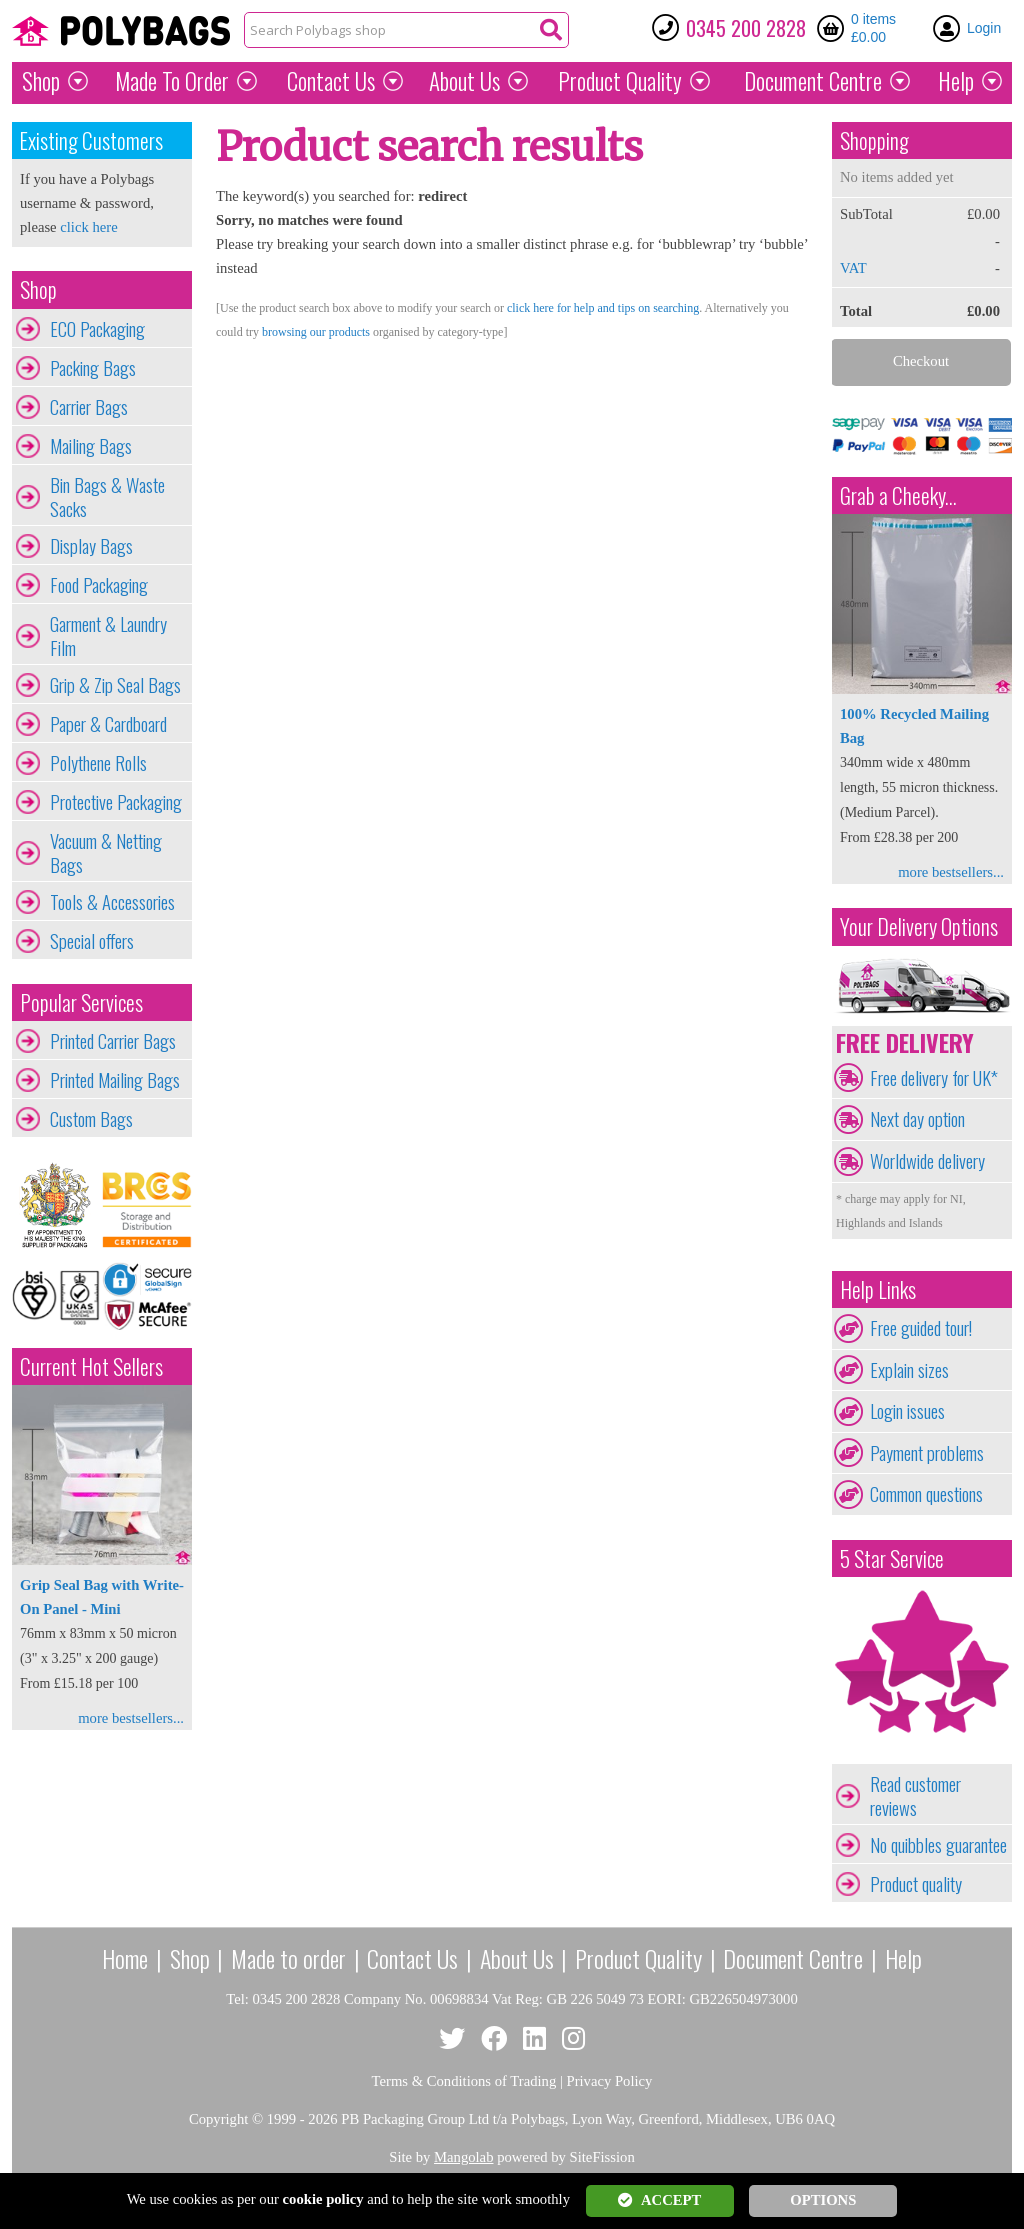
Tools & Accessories (112, 902)
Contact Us (331, 81)
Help (956, 81)
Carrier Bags (89, 407)
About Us (464, 81)
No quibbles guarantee (938, 1845)
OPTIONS (823, 2200)
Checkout (921, 361)
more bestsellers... (131, 1718)
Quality (620, 81)
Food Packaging (99, 585)
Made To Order (172, 81)
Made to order (288, 1958)
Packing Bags (93, 368)
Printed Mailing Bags (115, 1080)
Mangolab (463, 2157)
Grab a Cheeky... (898, 495)
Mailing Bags (91, 446)
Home (125, 1958)
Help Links (878, 1289)
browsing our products (316, 332)
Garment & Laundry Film (108, 636)
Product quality (916, 1884)
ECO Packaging (97, 329)
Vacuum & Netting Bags (106, 853)
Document (813, 81)
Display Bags (91, 546)
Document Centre (793, 1958)
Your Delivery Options (919, 926)
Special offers (92, 941)
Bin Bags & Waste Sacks (107, 497)
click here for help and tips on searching (603, 308)
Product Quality (638, 1958)
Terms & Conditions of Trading (464, 2081)
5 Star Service (892, 1558)
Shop (41, 81)
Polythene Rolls (98, 763)
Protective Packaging (116, 802)
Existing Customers (91, 140)
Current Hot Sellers (91, 1366)
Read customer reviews (915, 1796)
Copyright (218, 2119)
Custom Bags (91, 1119)
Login (984, 28)
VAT (853, 268)
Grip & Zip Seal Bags (115, 685)
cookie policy (323, 2199)
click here (88, 227)
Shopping (874, 140)
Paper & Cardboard (108, 724)
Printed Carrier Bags (113, 1041)
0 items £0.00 (873, 28)
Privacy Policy (610, 2081)
